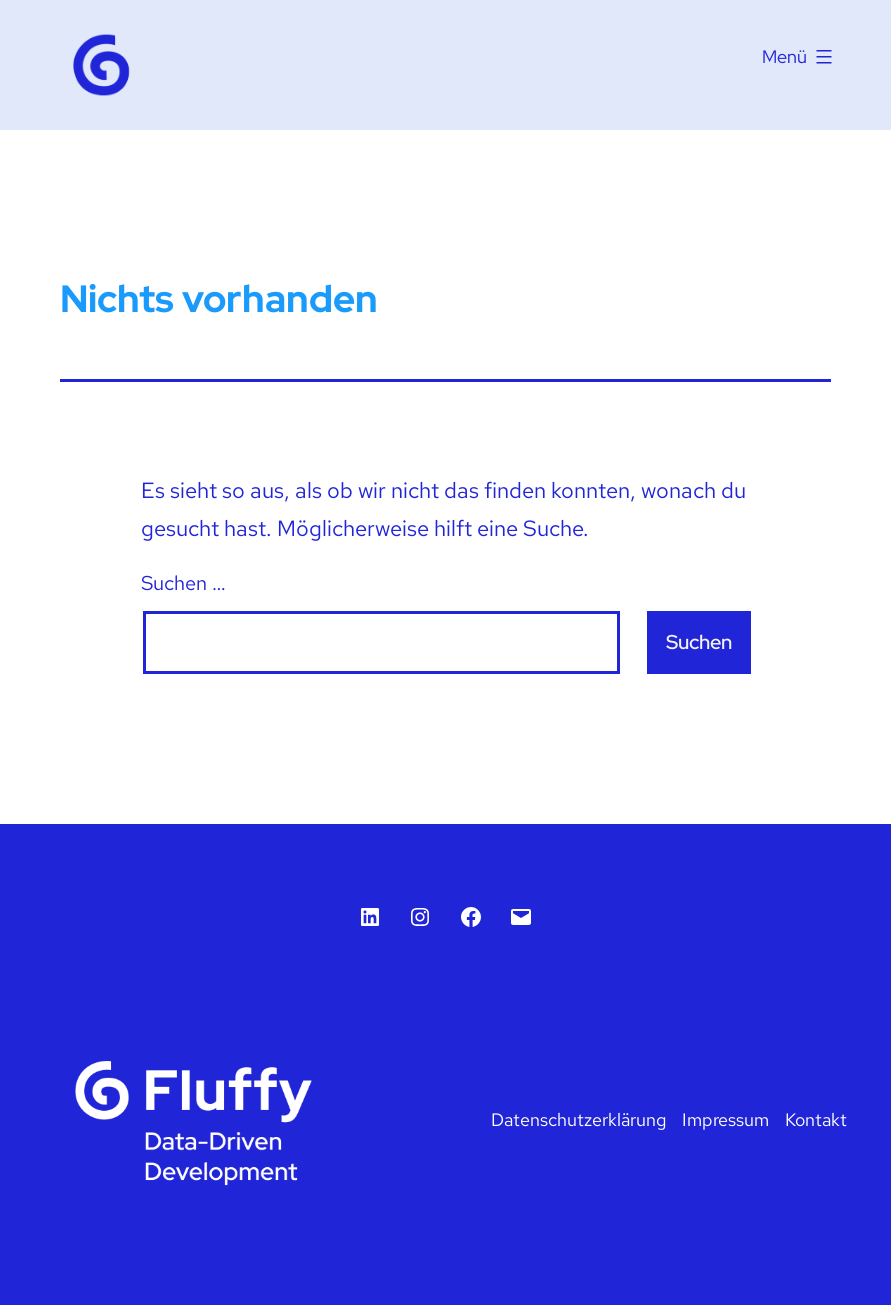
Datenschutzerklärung (578, 1119)
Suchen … (183, 583)
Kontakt (816, 1119)
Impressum (725, 1119)
